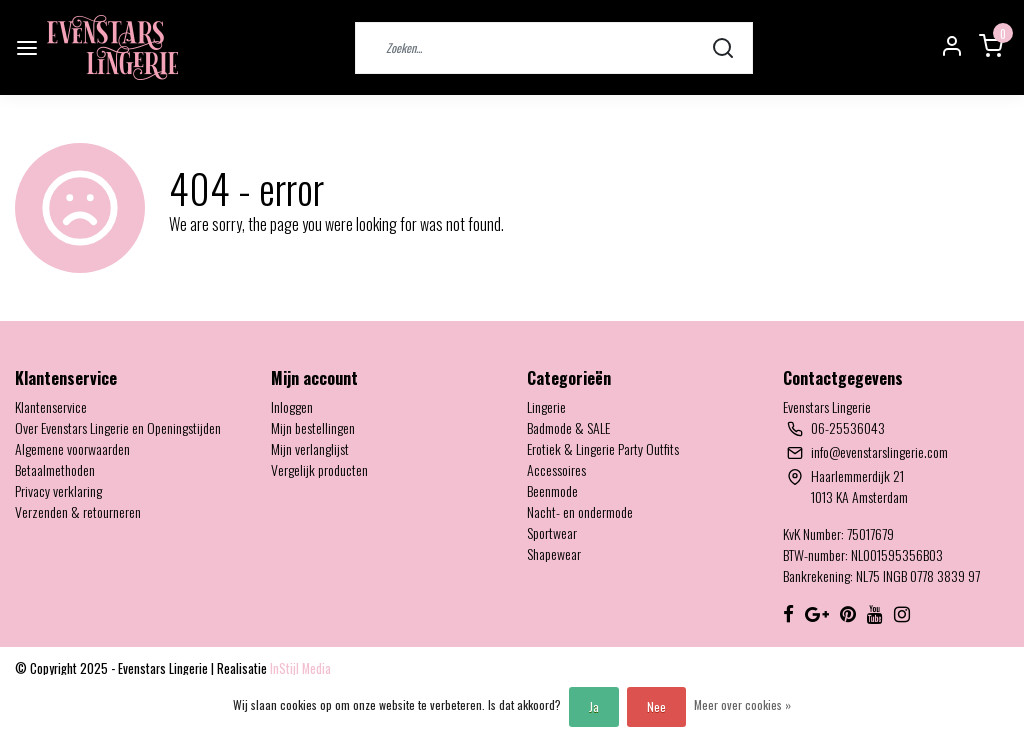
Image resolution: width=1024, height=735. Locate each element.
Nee (656, 706)
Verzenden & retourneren (78, 511)
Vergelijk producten (319, 469)
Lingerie (546, 406)
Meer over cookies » (742, 704)
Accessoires (556, 469)
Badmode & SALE (568, 427)
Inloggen (292, 406)
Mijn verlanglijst (310, 448)
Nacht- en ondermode (580, 511)
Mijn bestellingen (313, 427)
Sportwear (552, 532)
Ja (594, 706)
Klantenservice (51, 406)
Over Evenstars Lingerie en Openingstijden (118, 427)
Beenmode (552, 490)
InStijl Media (299, 668)
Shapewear (554, 553)
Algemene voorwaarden (72, 448)
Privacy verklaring (58, 490)
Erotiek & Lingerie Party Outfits (603, 448)
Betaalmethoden (55, 469)
